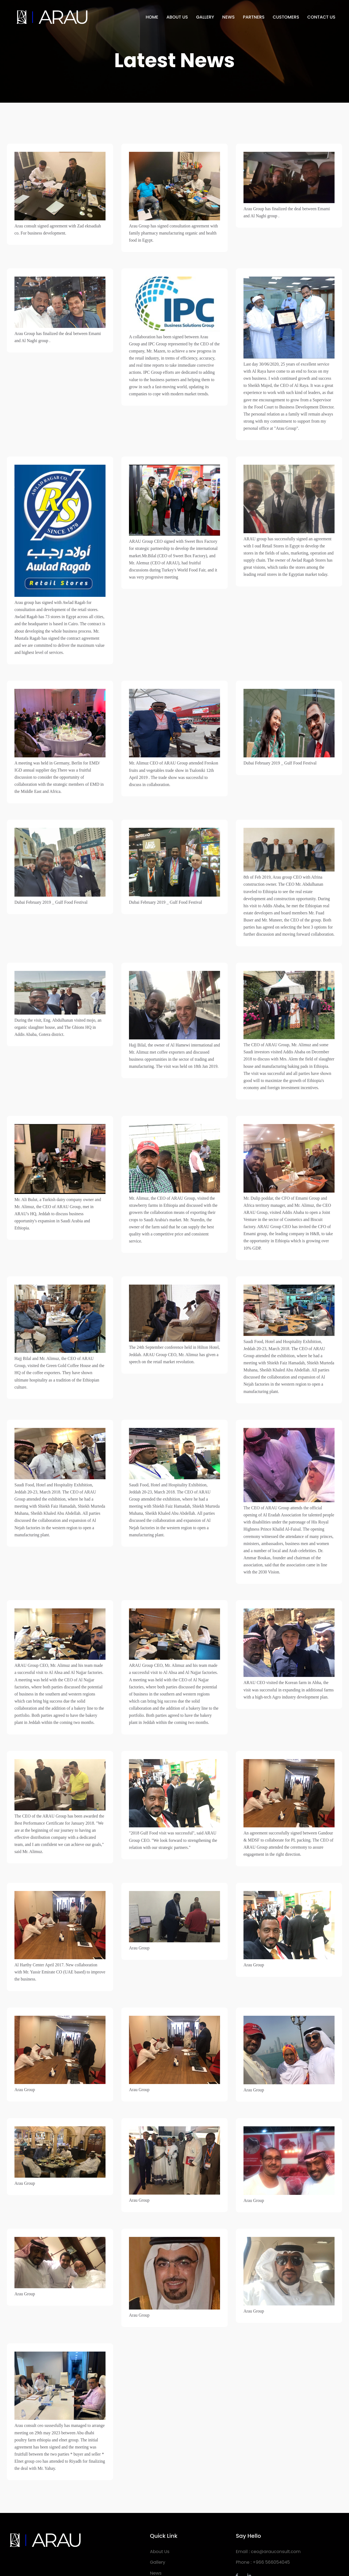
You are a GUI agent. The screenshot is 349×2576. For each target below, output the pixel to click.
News (156, 2531)
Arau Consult (64, 2553)
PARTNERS (254, 17)
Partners (159, 2542)
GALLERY (205, 17)
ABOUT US (177, 17)
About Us (159, 2510)
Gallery (157, 2520)
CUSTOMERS (286, 17)
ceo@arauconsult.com (275, 2510)
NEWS (228, 17)
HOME (152, 17)
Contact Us (162, 2553)
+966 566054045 (271, 2520)
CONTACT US (321, 17)
